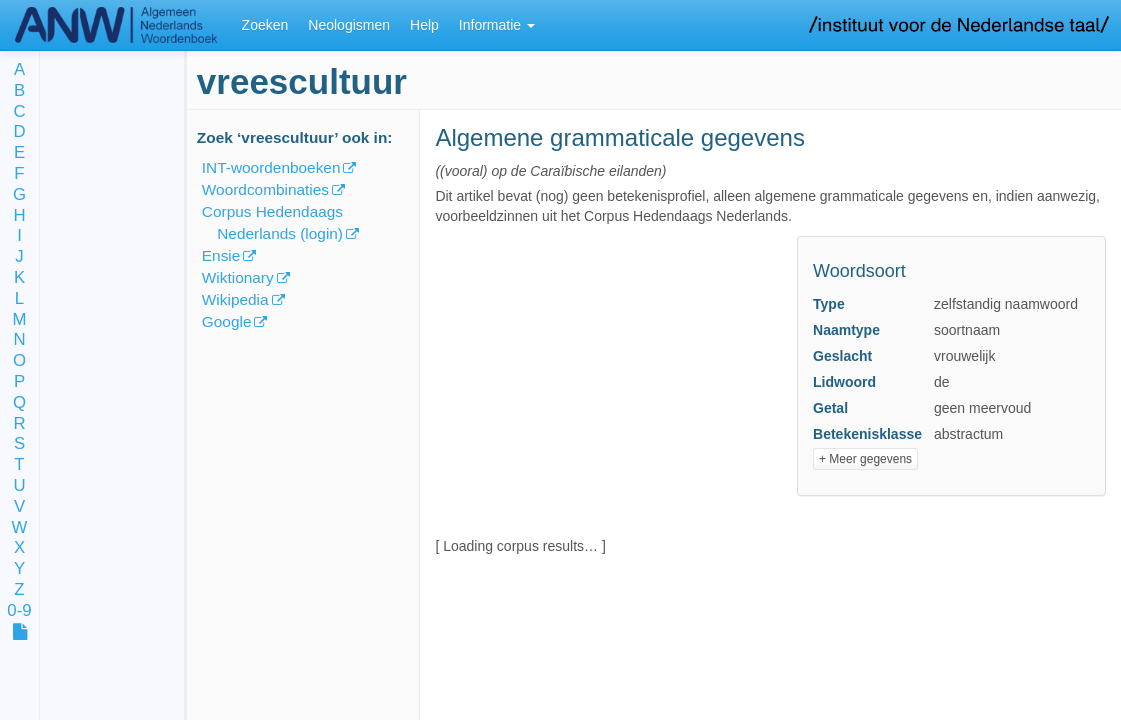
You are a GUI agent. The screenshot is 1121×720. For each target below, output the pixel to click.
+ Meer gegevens (865, 459)
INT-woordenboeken (271, 167)
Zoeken (265, 25)
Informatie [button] (497, 25)
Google (227, 321)
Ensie (221, 255)
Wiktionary (238, 277)
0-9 (19, 611)
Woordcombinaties (265, 189)
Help (424, 25)
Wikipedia (235, 299)
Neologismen (349, 25)
